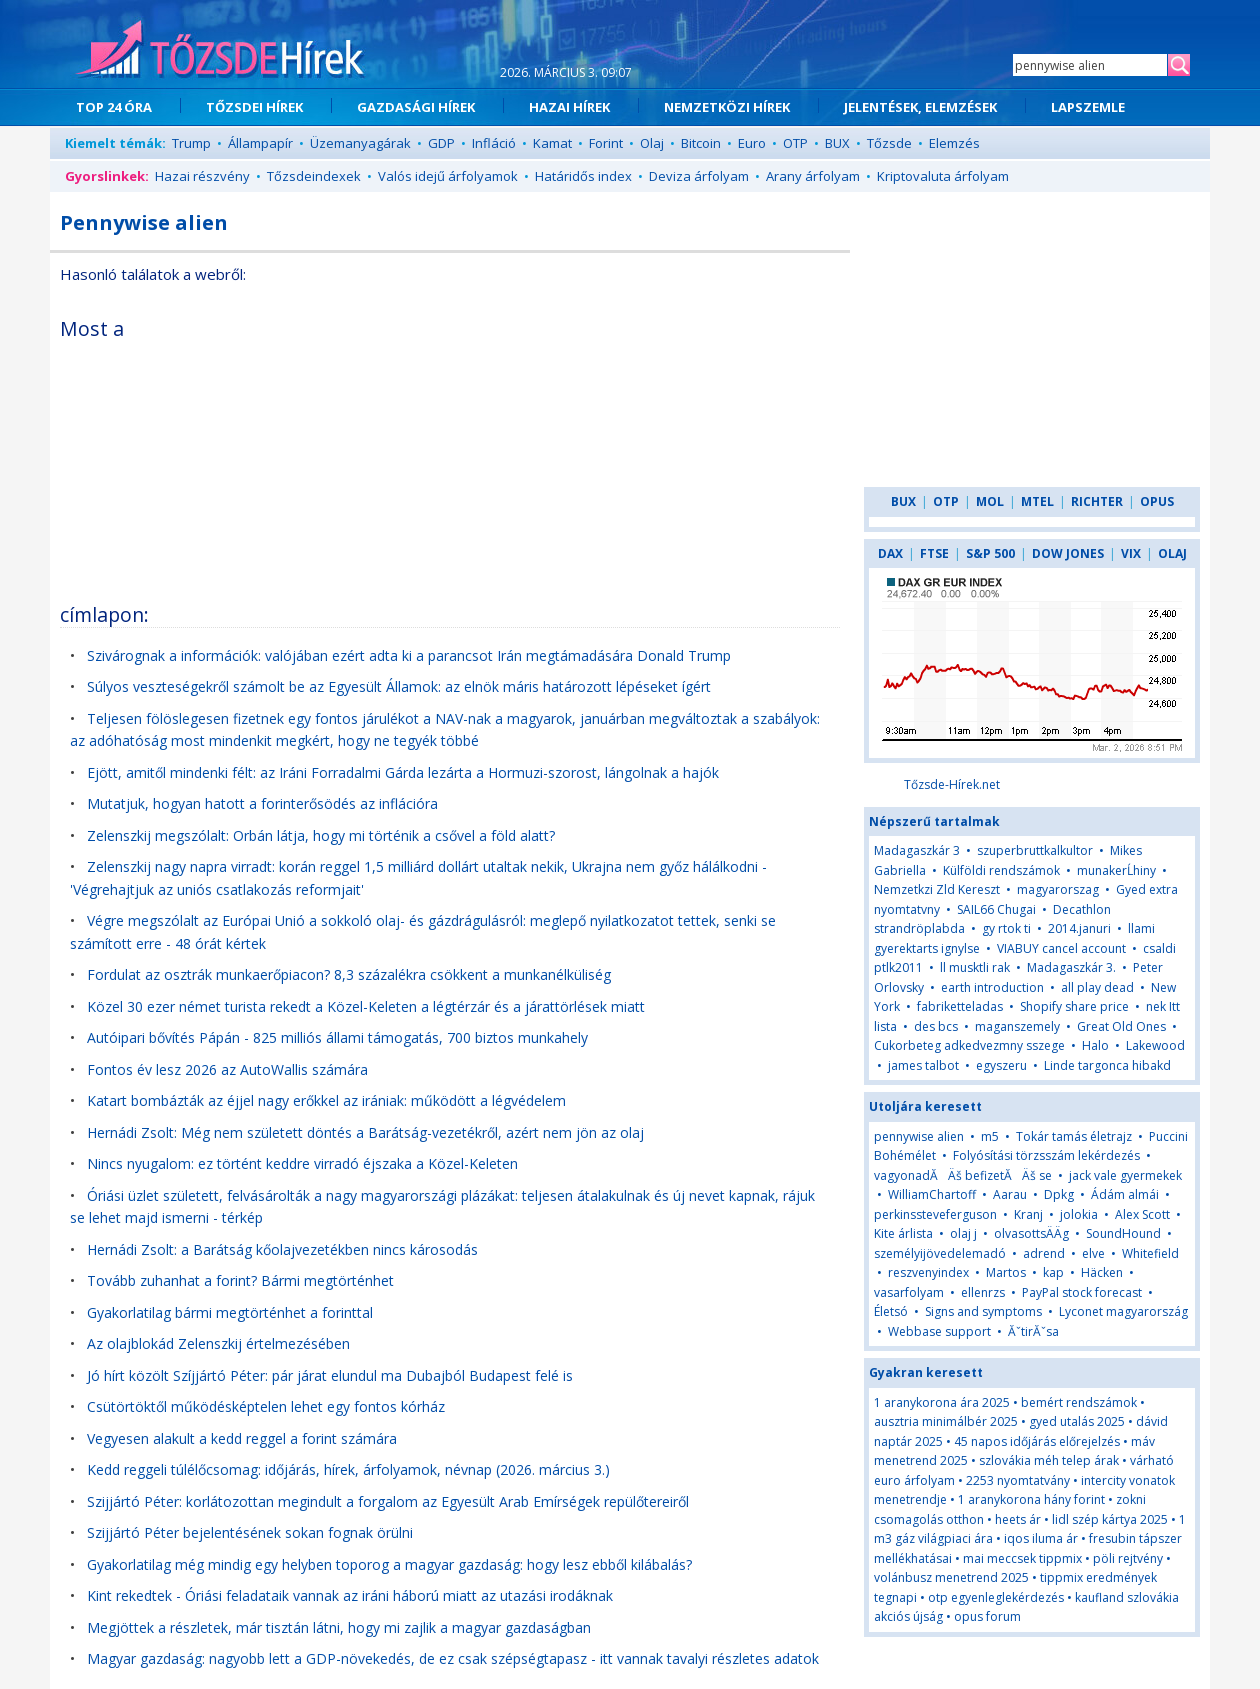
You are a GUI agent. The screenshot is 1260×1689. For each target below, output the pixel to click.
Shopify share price (1074, 1006)
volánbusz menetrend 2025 (951, 1577)
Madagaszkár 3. (1071, 967)
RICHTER (1097, 501)
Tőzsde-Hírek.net (952, 784)
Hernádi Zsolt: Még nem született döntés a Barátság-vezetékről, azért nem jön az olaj (365, 1132)
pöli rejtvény (1128, 1558)
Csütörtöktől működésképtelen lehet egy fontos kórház (266, 1406)
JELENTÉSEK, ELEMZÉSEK (920, 107)
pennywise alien (919, 1136)
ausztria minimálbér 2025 (946, 1421)
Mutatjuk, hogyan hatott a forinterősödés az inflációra (262, 803)
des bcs (936, 1026)
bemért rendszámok (1079, 1402)
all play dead (1097, 987)
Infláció (494, 143)
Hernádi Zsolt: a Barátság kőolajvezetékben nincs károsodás (282, 1249)
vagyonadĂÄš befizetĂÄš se (963, 1175)
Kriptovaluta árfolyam (943, 176)
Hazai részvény (202, 176)
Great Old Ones (1121, 1026)
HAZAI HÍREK (569, 107)
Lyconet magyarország (1123, 1311)
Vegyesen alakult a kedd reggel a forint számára (242, 1438)
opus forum (987, 1616)
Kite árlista (903, 1233)
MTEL (1037, 501)
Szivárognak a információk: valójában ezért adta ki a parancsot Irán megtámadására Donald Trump (409, 655)
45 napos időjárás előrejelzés (1037, 1441)
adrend (1044, 1253)
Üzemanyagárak (360, 143)
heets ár (1018, 1519)
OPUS (1157, 501)
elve (1093, 1253)
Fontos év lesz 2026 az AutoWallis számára (227, 1069)
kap (1053, 1272)
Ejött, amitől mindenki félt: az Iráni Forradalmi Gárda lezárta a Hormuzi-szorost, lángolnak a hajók (403, 772)
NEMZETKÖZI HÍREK (727, 107)
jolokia (1079, 1214)
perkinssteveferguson (935, 1214)
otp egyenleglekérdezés (996, 1597)
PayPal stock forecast (1082, 1292)
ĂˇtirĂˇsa (1033, 1331)
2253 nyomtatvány (1018, 1480)
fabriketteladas (960, 1006)
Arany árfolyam (813, 176)
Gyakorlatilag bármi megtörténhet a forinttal (230, 1312)
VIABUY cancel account (1061, 948)
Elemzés (954, 143)
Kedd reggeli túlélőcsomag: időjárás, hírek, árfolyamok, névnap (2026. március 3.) (348, 1469)
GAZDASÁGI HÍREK (416, 107)
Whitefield (1150, 1253)
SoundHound (1123, 1233)
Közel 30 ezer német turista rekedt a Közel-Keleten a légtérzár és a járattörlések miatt (366, 1006)
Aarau (1010, 1194)
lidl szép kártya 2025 (1110, 1519)
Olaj (652, 143)
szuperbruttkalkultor (1035, 850)
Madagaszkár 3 (917, 850)
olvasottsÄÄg (1031, 1233)
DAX (890, 553)
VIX (1131, 553)
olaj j (963, 1233)
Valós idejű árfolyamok (448, 176)
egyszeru (1001, 1065)
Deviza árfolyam (699, 176)
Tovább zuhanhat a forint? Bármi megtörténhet (240, 1280)
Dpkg (1059, 1194)
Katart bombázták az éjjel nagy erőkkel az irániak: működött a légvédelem (326, 1100)
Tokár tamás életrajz (1074, 1136)
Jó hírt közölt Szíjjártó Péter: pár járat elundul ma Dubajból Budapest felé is (330, 1375)
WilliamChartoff (932, 1194)
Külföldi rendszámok (1001, 870)
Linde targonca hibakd (1107, 1065)
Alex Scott (1142, 1214)
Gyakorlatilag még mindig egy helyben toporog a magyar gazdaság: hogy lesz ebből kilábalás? (389, 1564)
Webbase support (939, 1331)
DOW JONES (1068, 553)
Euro (752, 143)
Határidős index (583, 176)
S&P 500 (990, 553)
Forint (606, 143)
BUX (837, 143)
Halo (1095, 1045)
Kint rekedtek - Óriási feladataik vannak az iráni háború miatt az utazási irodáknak (350, 1595)
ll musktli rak (975, 967)
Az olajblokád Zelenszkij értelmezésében (218, 1343)
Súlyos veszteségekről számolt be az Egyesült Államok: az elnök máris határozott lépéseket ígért (399, 686)
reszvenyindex (928, 1272)
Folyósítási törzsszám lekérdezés (1046, 1155)
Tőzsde (889, 143)
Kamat (552, 143)
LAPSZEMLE (1088, 107)
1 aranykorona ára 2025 (942, 1402)
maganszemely (1017, 1026)
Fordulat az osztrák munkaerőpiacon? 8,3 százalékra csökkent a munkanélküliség (349, 974)
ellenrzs (983, 1292)
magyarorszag (1058, 889)
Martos (1006, 1272)
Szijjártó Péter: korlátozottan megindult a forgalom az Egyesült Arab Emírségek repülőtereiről (388, 1501)
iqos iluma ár (1041, 1538)
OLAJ (1172, 553)
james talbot (923, 1065)
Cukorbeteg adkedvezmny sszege (969, 1045)
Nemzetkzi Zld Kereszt (937, 889)
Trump (191, 143)
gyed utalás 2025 (1077, 1421)
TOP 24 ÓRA (114, 107)
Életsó (891, 1311)
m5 (990, 1136)
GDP (441, 143)
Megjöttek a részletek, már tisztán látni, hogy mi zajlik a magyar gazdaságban (339, 1627)
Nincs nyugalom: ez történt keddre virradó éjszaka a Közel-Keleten (302, 1163)
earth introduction (992, 987)
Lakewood (1155, 1045)
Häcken (1102, 1272)
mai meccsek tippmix (1022, 1558)
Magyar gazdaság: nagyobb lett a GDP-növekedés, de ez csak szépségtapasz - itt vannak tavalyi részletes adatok (453, 1658)
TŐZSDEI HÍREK (254, 107)
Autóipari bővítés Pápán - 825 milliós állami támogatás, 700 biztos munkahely (337, 1037)
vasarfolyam (909, 1292)
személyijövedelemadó (940, 1253)
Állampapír (260, 143)
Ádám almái (1125, 1194)
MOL (990, 501)
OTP (795, 143)
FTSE (934, 553)
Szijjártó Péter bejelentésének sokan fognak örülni (250, 1532)
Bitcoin (701, 143)
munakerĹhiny (1116, 870)
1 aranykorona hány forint (1031, 1499)
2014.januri (1079, 928)
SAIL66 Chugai (996, 909)
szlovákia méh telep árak (1049, 1460)
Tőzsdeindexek (314, 176)
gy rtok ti (1006, 928)
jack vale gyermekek (1125, 1175)
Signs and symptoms (983, 1311)
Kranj (1028, 1214)
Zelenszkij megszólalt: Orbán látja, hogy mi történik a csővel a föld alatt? (321, 835)
